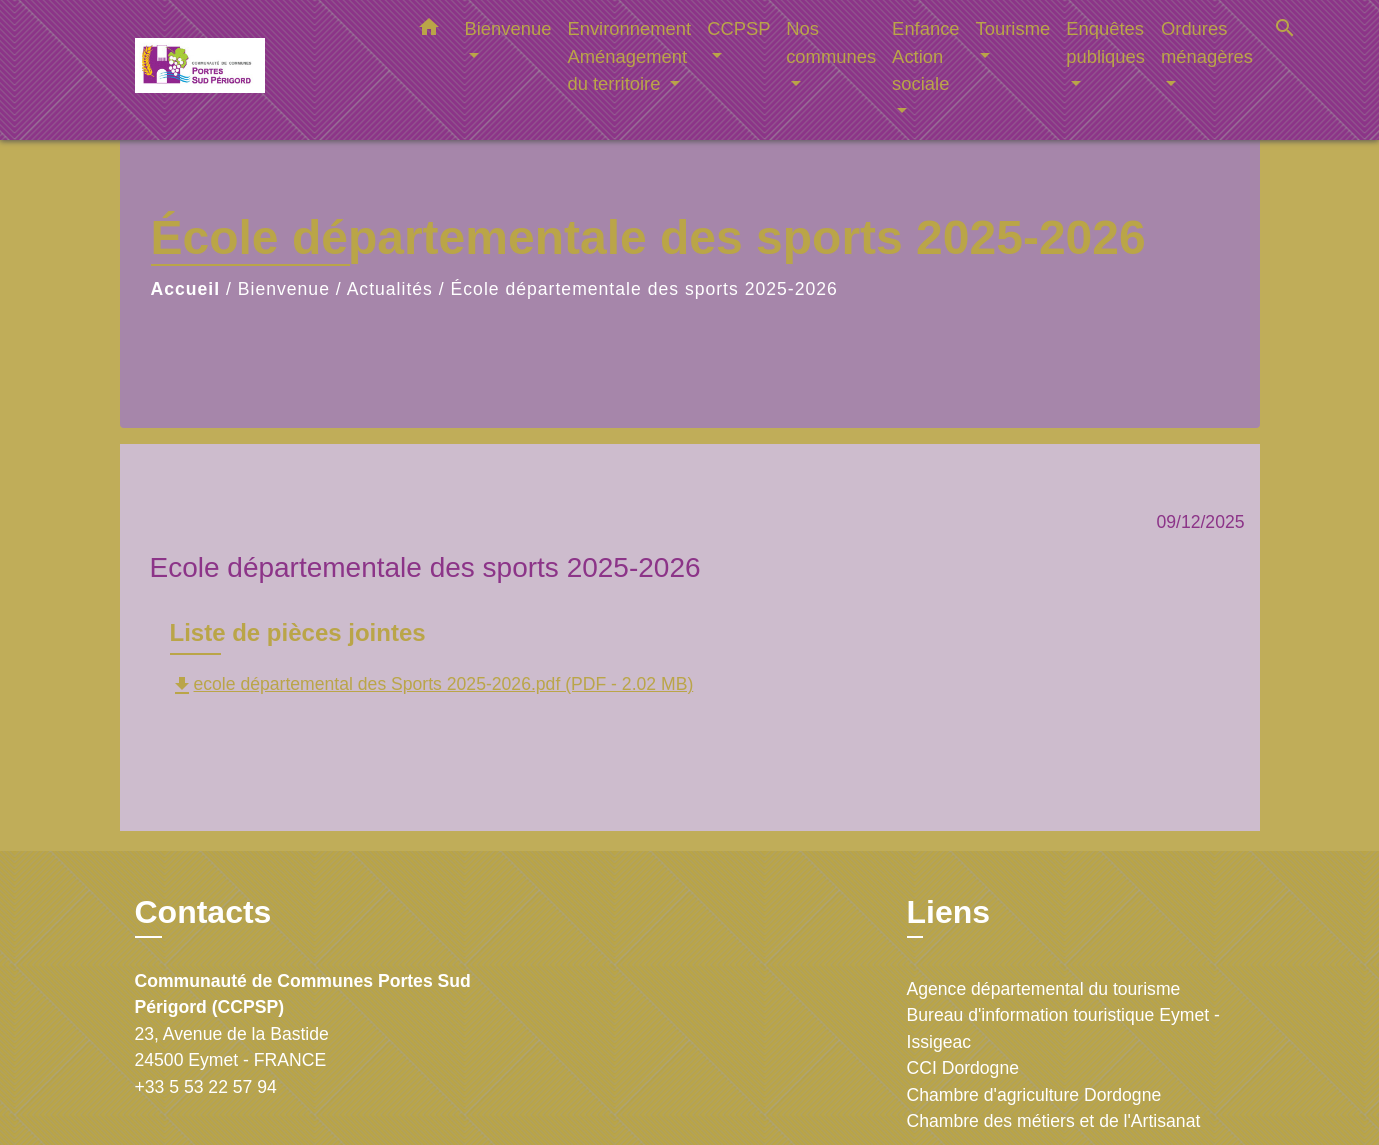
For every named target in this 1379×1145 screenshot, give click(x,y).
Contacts (203, 912)
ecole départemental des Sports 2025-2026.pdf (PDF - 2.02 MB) (432, 684)
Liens (949, 912)
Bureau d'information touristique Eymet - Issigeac (1063, 1028)
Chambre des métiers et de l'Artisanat (1054, 1121)
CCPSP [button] (738, 28)
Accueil (186, 289)
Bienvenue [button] (508, 28)
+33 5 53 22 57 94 (206, 1087)
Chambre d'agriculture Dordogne (1034, 1095)
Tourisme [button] (1013, 28)
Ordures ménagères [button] (1207, 42)
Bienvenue (284, 289)
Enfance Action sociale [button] (925, 56)
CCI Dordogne (963, 1068)
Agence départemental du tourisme (1044, 989)
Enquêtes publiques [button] (1105, 42)
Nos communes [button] (831, 42)
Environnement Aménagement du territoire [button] (629, 56)
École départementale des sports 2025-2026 (644, 289)
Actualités (390, 289)
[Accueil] (260, 70)
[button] (429, 31)
